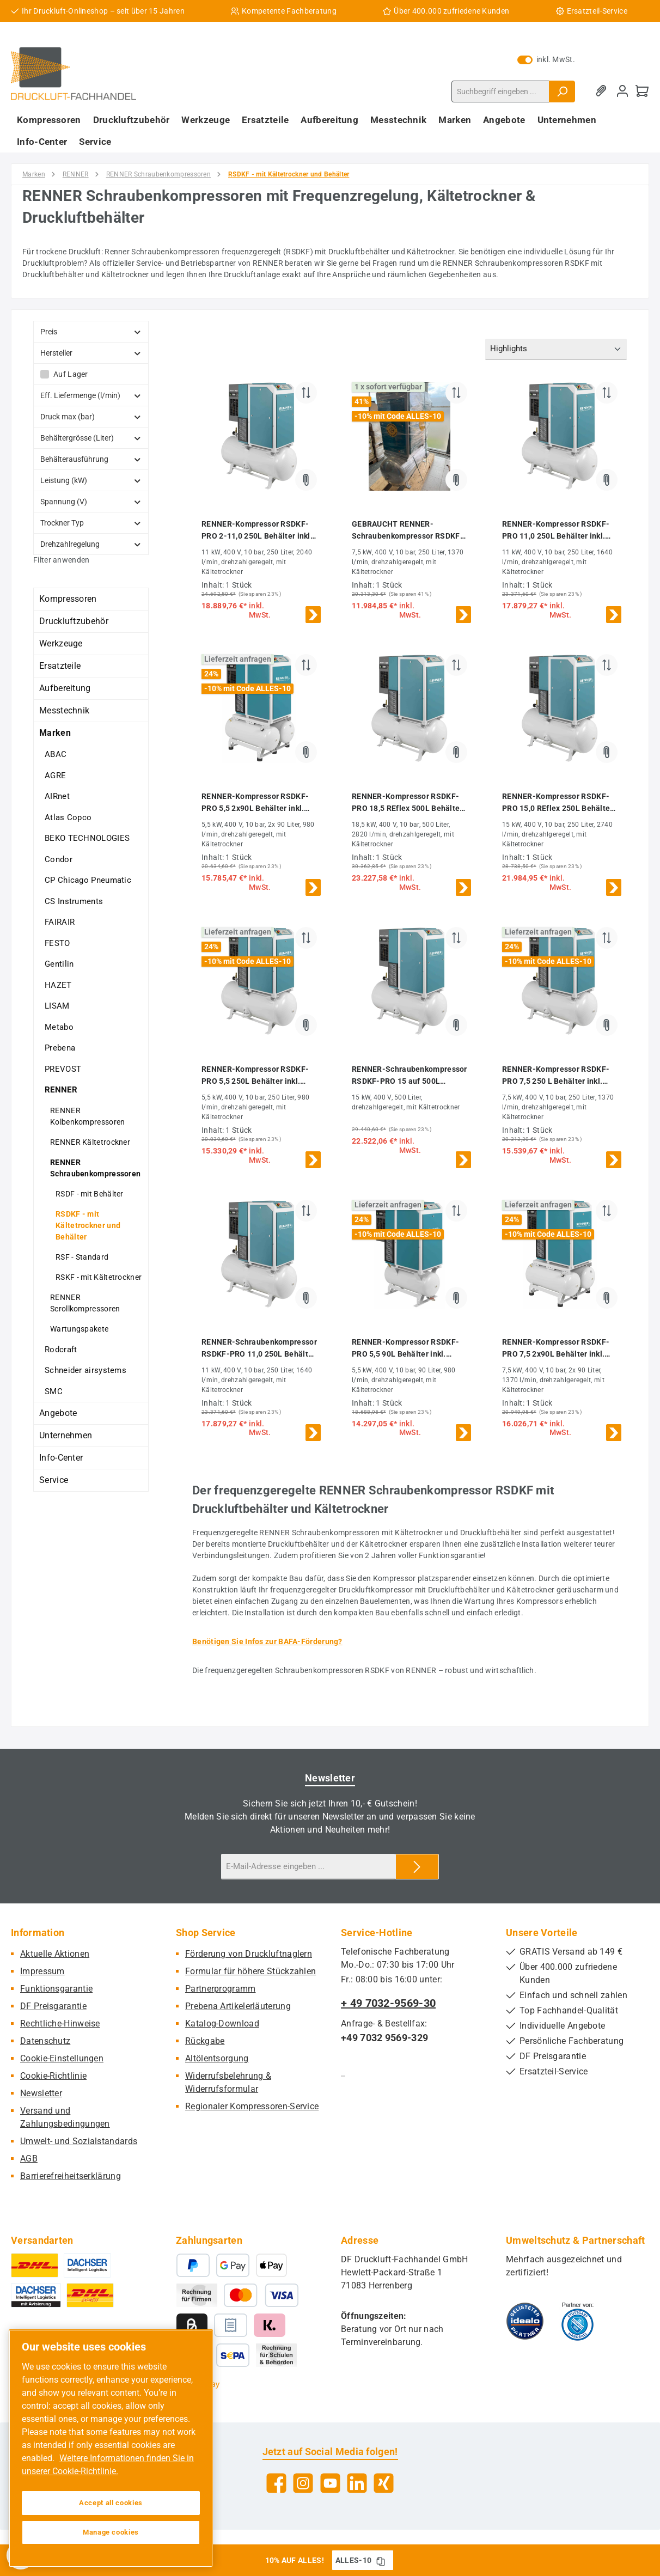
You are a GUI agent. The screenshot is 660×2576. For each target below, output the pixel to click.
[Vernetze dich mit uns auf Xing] (383, 2483)
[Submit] (417, 1866)
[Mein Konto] (622, 91)
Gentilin (59, 964)
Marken (55, 733)
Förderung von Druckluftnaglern (248, 1954)
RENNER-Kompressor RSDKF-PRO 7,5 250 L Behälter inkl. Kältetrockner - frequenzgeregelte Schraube (555, 1076)
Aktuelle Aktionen (54, 1954)
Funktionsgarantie (56, 1988)
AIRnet (57, 796)
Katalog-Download (222, 2023)
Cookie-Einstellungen (61, 2058)
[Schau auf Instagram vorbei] (303, 2483)
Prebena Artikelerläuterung (238, 2006)
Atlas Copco (68, 817)
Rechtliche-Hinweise (60, 2023)
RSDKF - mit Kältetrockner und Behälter (88, 1225)
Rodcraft (61, 1349)
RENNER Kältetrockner (90, 1142)
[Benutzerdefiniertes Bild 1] (525, 2321)
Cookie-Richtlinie (53, 2076)
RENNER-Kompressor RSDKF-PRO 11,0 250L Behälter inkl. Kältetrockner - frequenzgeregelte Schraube (555, 531)
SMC (54, 1391)
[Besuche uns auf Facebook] (276, 2483)
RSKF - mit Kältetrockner (99, 1277)
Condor (58, 859)
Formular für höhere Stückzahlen (250, 1971)
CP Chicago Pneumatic (88, 880)
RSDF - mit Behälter (90, 1193)
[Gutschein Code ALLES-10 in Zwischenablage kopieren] (380, 2560)
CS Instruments (74, 901)
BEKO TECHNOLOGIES (87, 838)
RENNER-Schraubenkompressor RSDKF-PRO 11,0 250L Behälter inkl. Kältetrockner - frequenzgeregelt (259, 1349)
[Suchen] (562, 91)
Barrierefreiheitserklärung (70, 2176)
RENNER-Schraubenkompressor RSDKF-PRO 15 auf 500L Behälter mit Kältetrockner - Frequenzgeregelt (409, 1076)
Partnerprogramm (220, 1988)
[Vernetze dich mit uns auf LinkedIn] (357, 2483)
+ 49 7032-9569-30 (388, 2003)
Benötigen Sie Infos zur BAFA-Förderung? (267, 1641)
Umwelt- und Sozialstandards (78, 2141)
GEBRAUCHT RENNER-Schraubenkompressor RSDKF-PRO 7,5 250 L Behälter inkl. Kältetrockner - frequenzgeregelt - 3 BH (407, 531)
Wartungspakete (79, 1328)
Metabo (59, 1027)
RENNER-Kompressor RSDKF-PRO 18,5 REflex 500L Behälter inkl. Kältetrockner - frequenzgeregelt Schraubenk (407, 803)
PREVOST (63, 1069)
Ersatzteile (60, 666)
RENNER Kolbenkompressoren (87, 1116)
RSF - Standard (82, 1257)
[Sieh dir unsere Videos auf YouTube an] (330, 2483)
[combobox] (500, 91)
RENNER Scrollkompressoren (85, 1303)
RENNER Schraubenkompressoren (95, 1168)
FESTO (57, 943)
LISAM (57, 1006)
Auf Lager (70, 374)
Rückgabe (204, 2041)
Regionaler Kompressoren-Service (252, 2106)
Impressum (42, 1971)
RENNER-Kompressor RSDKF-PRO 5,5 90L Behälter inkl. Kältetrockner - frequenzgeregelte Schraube (405, 1349)
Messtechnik (64, 710)
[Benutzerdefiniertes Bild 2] (577, 2321)
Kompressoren (68, 599)
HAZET (58, 985)
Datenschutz (45, 2041)
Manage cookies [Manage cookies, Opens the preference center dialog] (111, 2532)
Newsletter (41, 2093)
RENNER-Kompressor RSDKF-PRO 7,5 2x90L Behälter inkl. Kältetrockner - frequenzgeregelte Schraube (555, 1349)
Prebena (60, 1048)
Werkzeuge (61, 643)
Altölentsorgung (217, 2058)
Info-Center (61, 1457)
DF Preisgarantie (53, 2006)
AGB (29, 2158)
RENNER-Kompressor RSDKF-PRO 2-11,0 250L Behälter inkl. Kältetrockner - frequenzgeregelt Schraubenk (257, 531)
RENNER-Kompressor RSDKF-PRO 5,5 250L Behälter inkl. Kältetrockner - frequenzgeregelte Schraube (255, 1076)
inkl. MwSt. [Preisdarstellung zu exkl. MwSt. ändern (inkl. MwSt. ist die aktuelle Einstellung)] (546, 59)
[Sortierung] (556, 349)
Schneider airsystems (85, 1370)
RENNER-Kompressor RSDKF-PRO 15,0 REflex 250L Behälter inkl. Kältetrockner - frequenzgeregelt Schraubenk (557, 803)
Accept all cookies (111, 2503)
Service (53, 1480)
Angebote (58, 1413)
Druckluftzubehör (73, 621)
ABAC (55, 754)
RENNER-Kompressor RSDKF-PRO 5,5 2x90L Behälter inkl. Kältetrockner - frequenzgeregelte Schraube (255, 803)
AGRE (55, 775)
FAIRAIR (60, 922)
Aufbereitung (65, 688)
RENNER (61, 1090)
